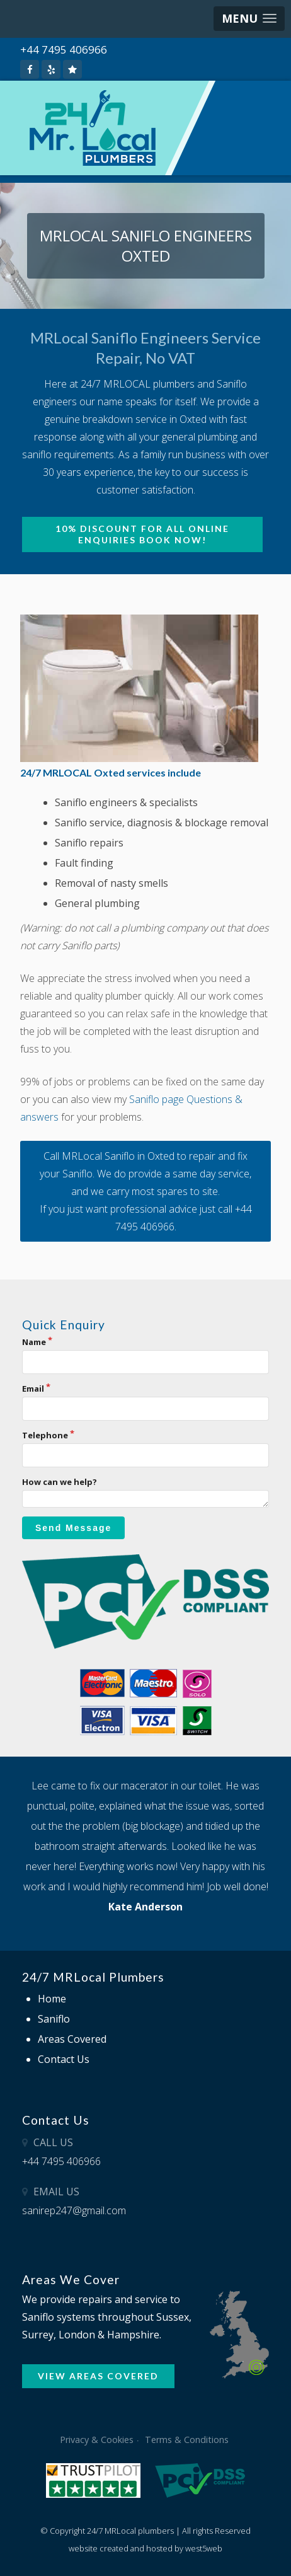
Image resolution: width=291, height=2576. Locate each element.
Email (33, 1388)
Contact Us (63, 2059)
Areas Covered (72, 2039)
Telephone (45, 1435)
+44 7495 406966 (63, 49)
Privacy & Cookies (97, 2440)
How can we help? (59, 1481)
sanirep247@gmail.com (74, 2210)
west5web (203, 2548)
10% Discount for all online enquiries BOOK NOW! (142, 534)
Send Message (73, 1528)
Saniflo (54, 2019)
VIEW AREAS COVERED (98, 2376)
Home (52, 1999)
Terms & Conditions (187, 2440)
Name (34, 1342)
